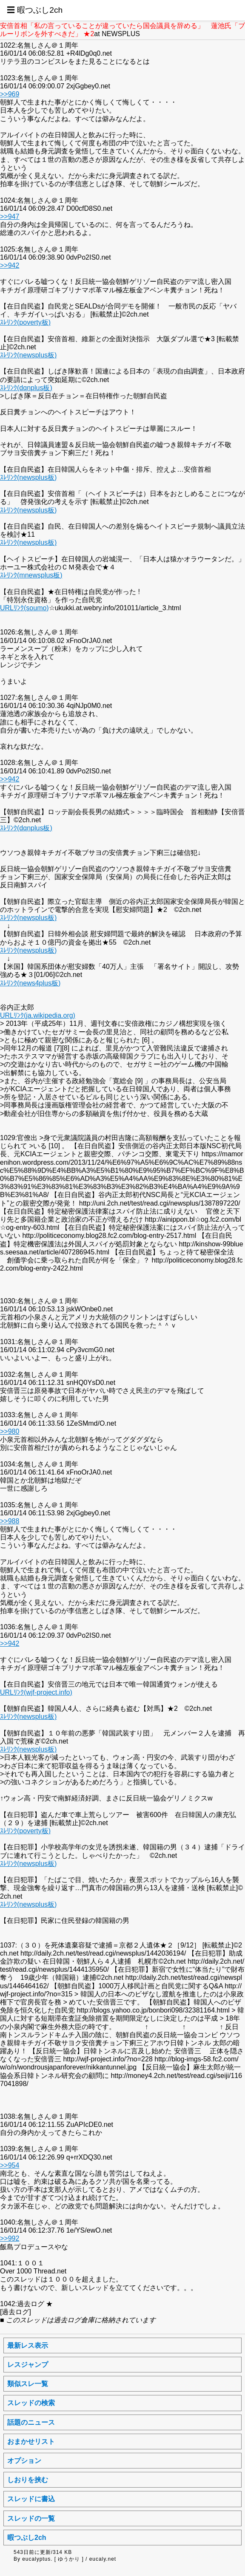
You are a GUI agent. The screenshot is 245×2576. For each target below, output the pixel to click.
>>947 (9, 216)
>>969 (9, 94)
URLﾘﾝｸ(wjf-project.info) (36, 1692)
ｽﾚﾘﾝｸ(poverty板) (25, 322)
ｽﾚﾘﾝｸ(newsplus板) (28, 355)
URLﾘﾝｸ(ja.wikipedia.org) (37, 1015)
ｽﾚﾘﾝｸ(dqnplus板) (26, 387)
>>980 (9, 1431)
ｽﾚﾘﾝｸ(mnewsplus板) (31, 575)
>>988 (9, 1521)
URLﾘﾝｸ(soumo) (24, 607)
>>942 (9, 265)
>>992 (9, 2238)
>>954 (9, 2165)
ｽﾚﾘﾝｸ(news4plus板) (30, 983)
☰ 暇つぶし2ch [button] (35, 10)
